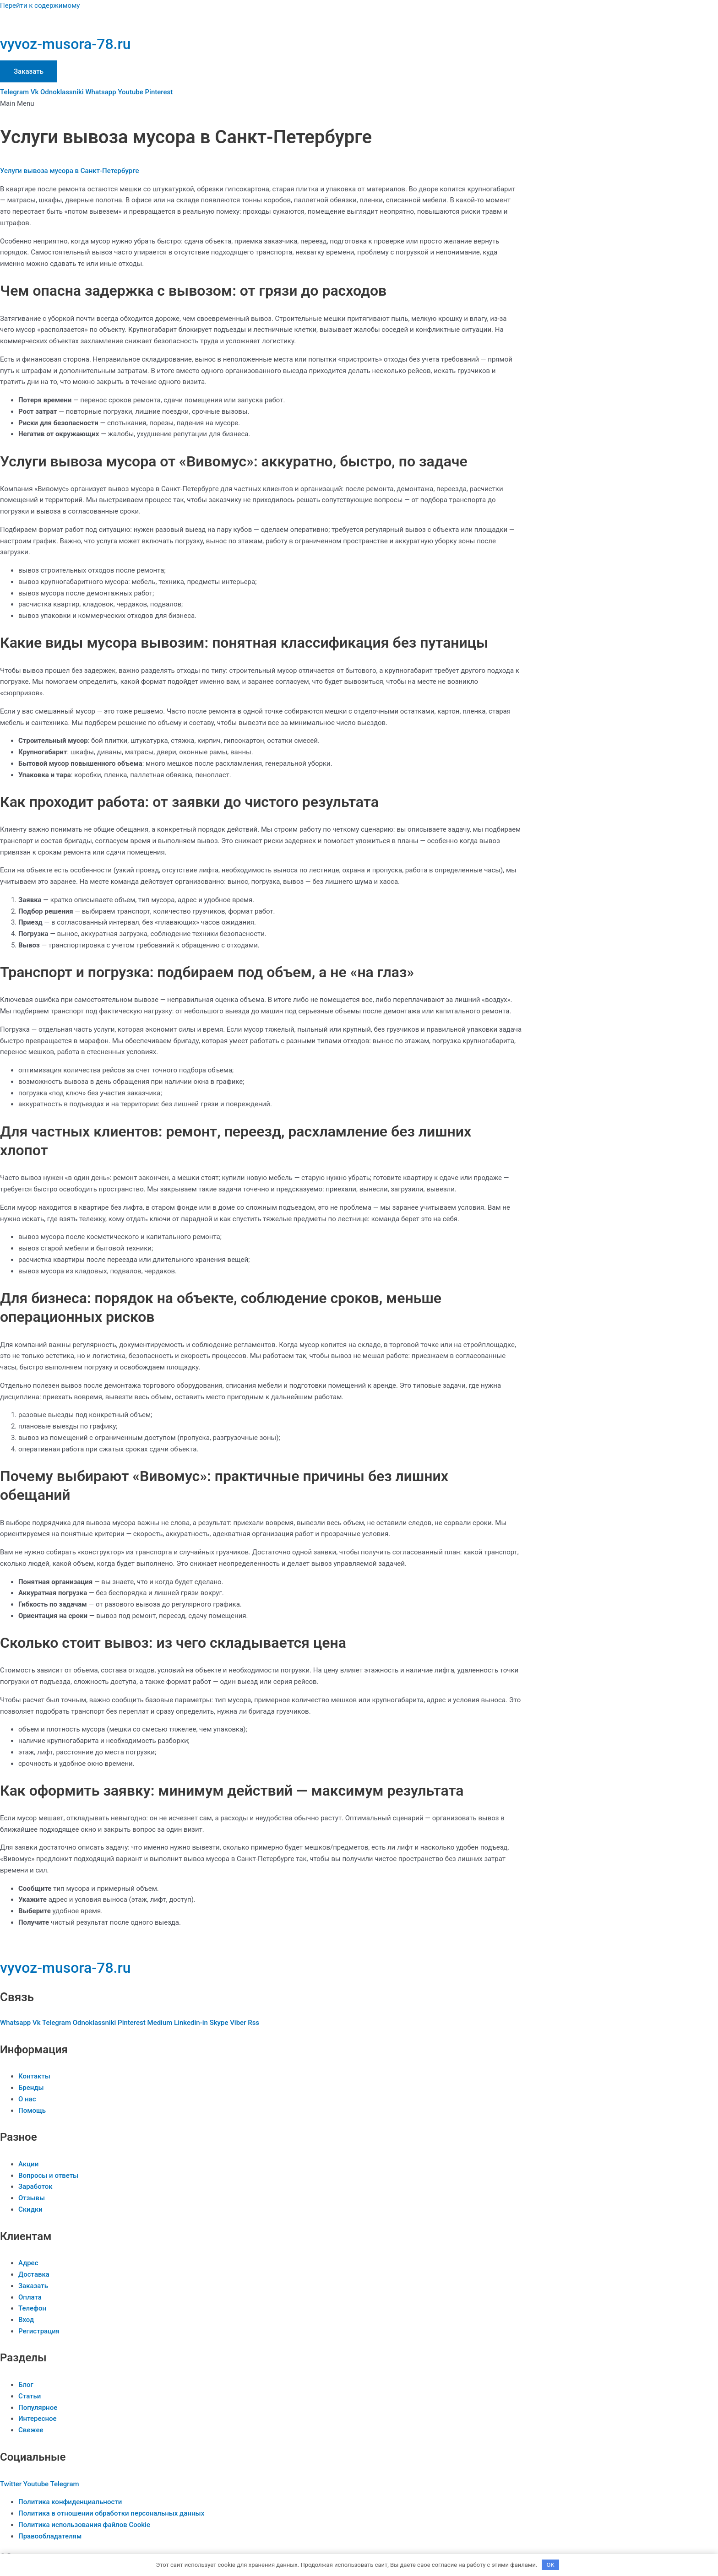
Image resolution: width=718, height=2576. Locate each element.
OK (551, 2564)
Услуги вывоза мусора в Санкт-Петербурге (69, 171)
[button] (261, 103)
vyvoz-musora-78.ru (65, 44)
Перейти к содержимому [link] (40, 5)
